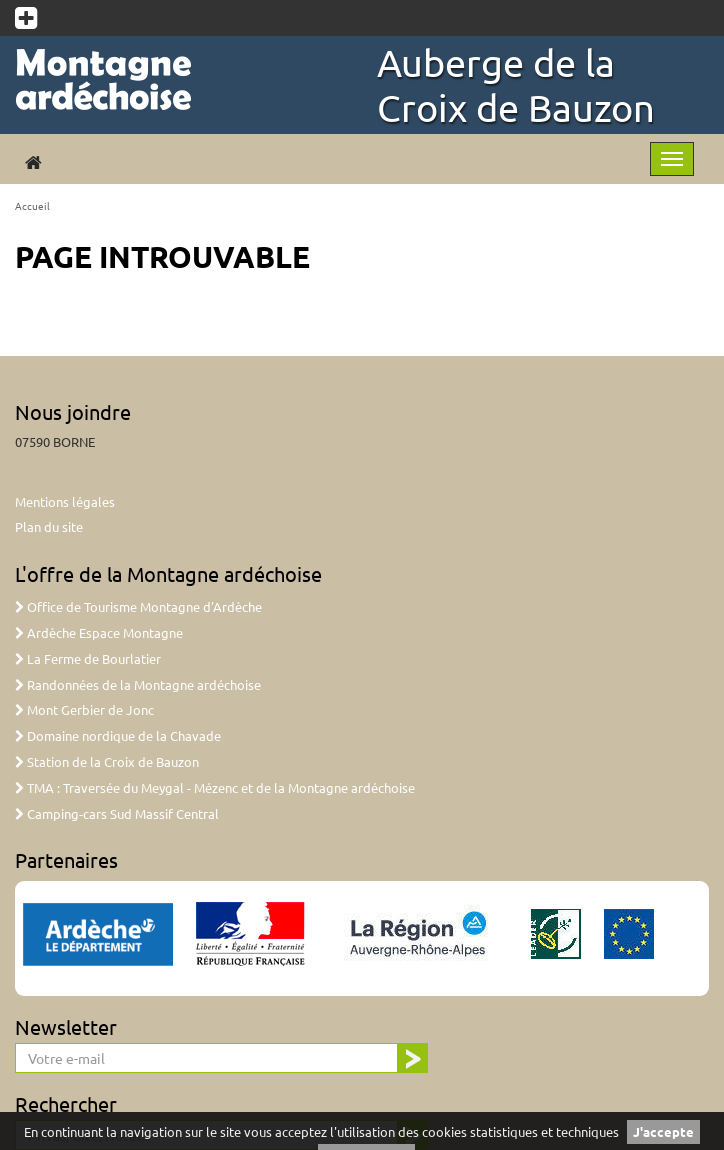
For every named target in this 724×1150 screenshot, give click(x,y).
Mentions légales (65, 501)
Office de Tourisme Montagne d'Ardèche (138, 606)
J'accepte (663, 1131)
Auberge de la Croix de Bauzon (516, 84)
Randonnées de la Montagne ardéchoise (138, 684)
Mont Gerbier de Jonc (84, 709)
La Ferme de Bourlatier (88, 658)
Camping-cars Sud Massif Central (117, 813)
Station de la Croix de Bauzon (107, 761)
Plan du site (49, 526)
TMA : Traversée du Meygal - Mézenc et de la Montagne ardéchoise (215, 787)
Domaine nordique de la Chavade (118, 735)
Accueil (32, 205)
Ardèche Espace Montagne (99, 632)
